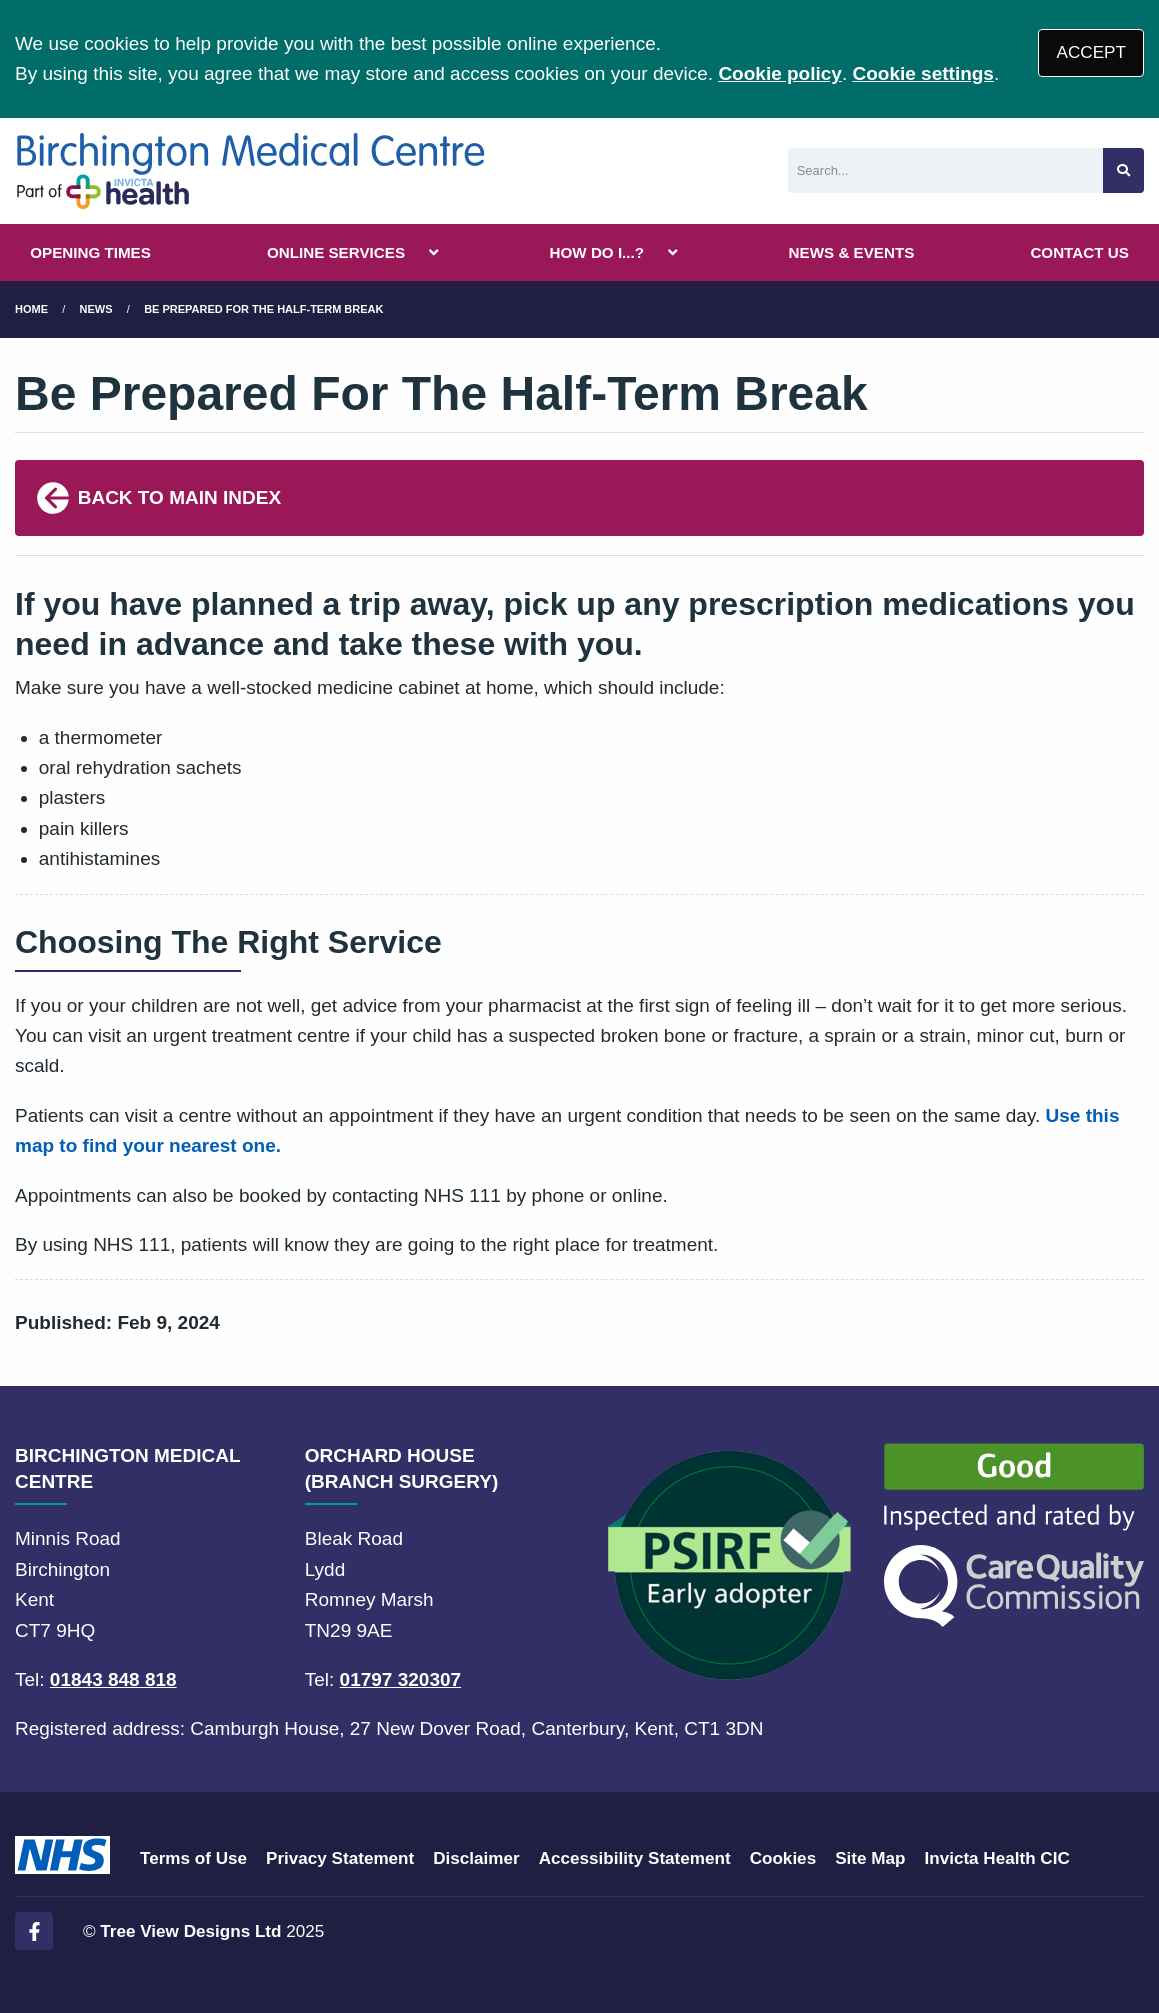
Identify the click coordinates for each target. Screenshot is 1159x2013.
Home (31, 309)
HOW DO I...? (597, 252)
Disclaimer (476, 1858)
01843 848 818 (113, 1679)
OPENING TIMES (90, 252)
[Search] (945, 170)
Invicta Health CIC (996, 1858)
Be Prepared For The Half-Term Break (263, 309)
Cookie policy (780, 73)
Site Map (870, 1858)
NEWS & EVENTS (852, 252)
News (96, 309)
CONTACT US (1079, 252)
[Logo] (250, 171)
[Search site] (1123, 170)
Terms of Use (193, 1858)
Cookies (783, 1858)
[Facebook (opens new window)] (34, 1931)
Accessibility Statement (635, 1858)
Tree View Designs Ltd (190, 1931)
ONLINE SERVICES (336, 252)
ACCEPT (1091, 52)
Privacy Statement (340, 1858)
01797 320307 (401, 1679)
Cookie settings (922, 73)
